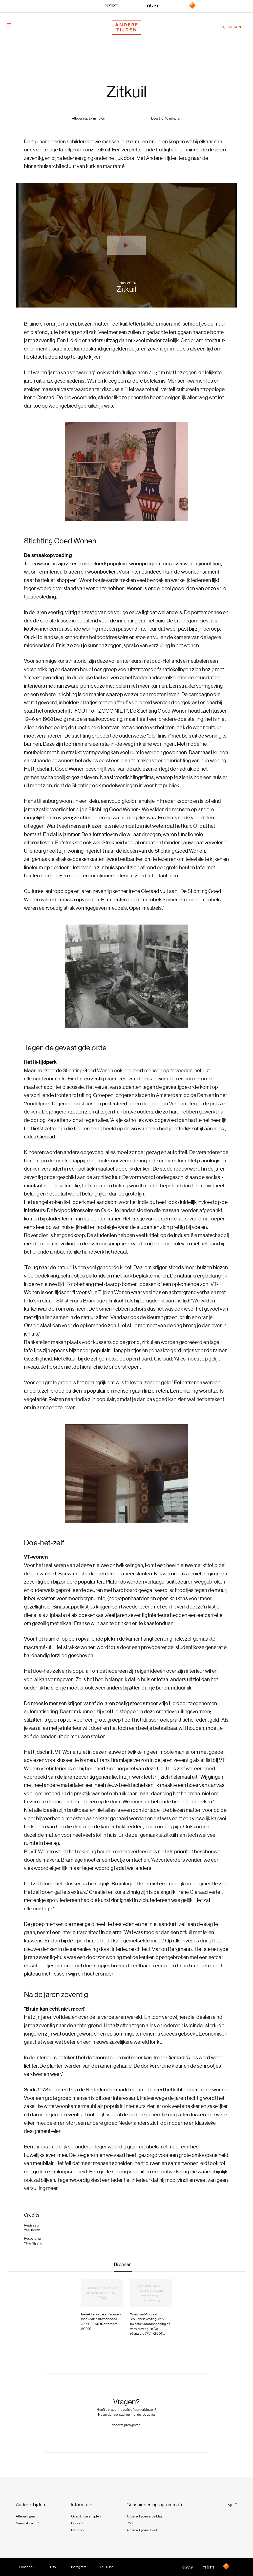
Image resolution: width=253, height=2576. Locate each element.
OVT (130, 2523)
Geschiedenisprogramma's (154, 2505)
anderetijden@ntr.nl (126, 2425)
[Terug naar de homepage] (126, 27)
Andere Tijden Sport (141, 2530)
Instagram (78, 2567)
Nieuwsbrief (25, 2523)
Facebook (27, 2567)
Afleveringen (25, 2516)
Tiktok (53, 2567)
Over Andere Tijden (86, 2516)
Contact (77, 2523)
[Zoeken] (223, 27)
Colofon (77, 2530)
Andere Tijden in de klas (144, 2516)
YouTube (106, 2567)
